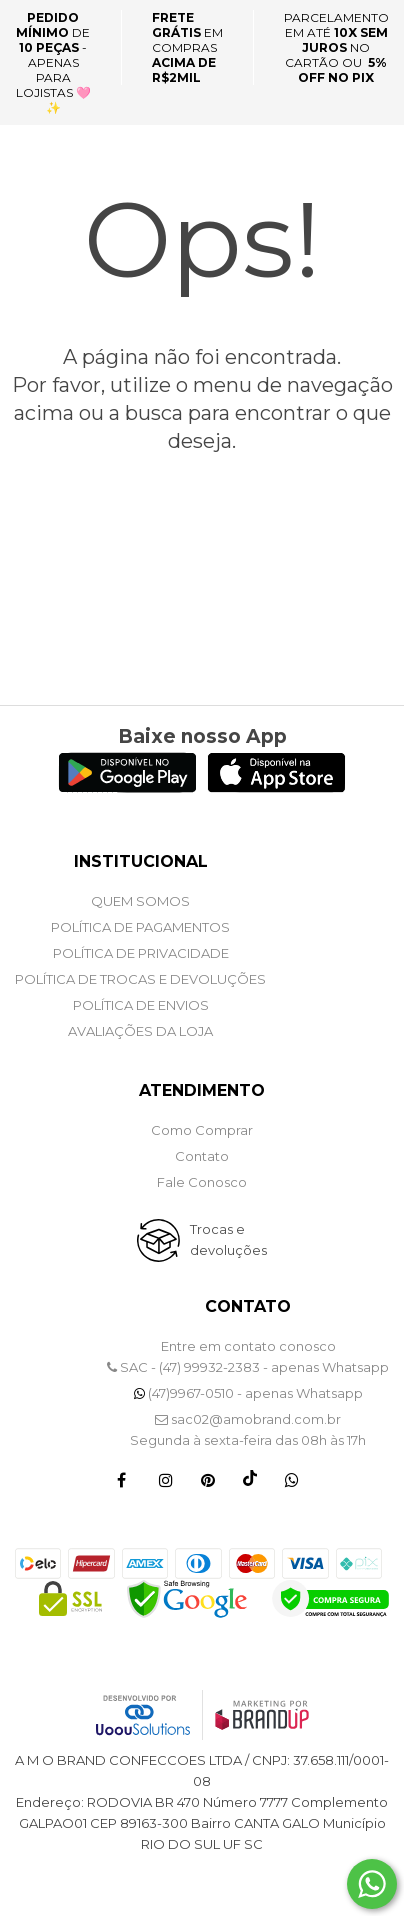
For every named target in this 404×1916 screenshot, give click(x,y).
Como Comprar (202, 1130)
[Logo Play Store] (127, 787)
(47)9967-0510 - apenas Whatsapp (248, 1393)
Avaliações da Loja (140, 1031)
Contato (202, 1156)
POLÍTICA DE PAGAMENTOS (140, 927)
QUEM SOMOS (140, 901)
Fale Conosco (202, 1182)
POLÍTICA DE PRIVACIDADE (141, 953)
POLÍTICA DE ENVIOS (141, 1005)
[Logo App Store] (276, 787)
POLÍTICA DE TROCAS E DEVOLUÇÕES (140, 979)
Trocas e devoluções (228, 1239)
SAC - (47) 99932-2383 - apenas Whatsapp (248, 1367)
